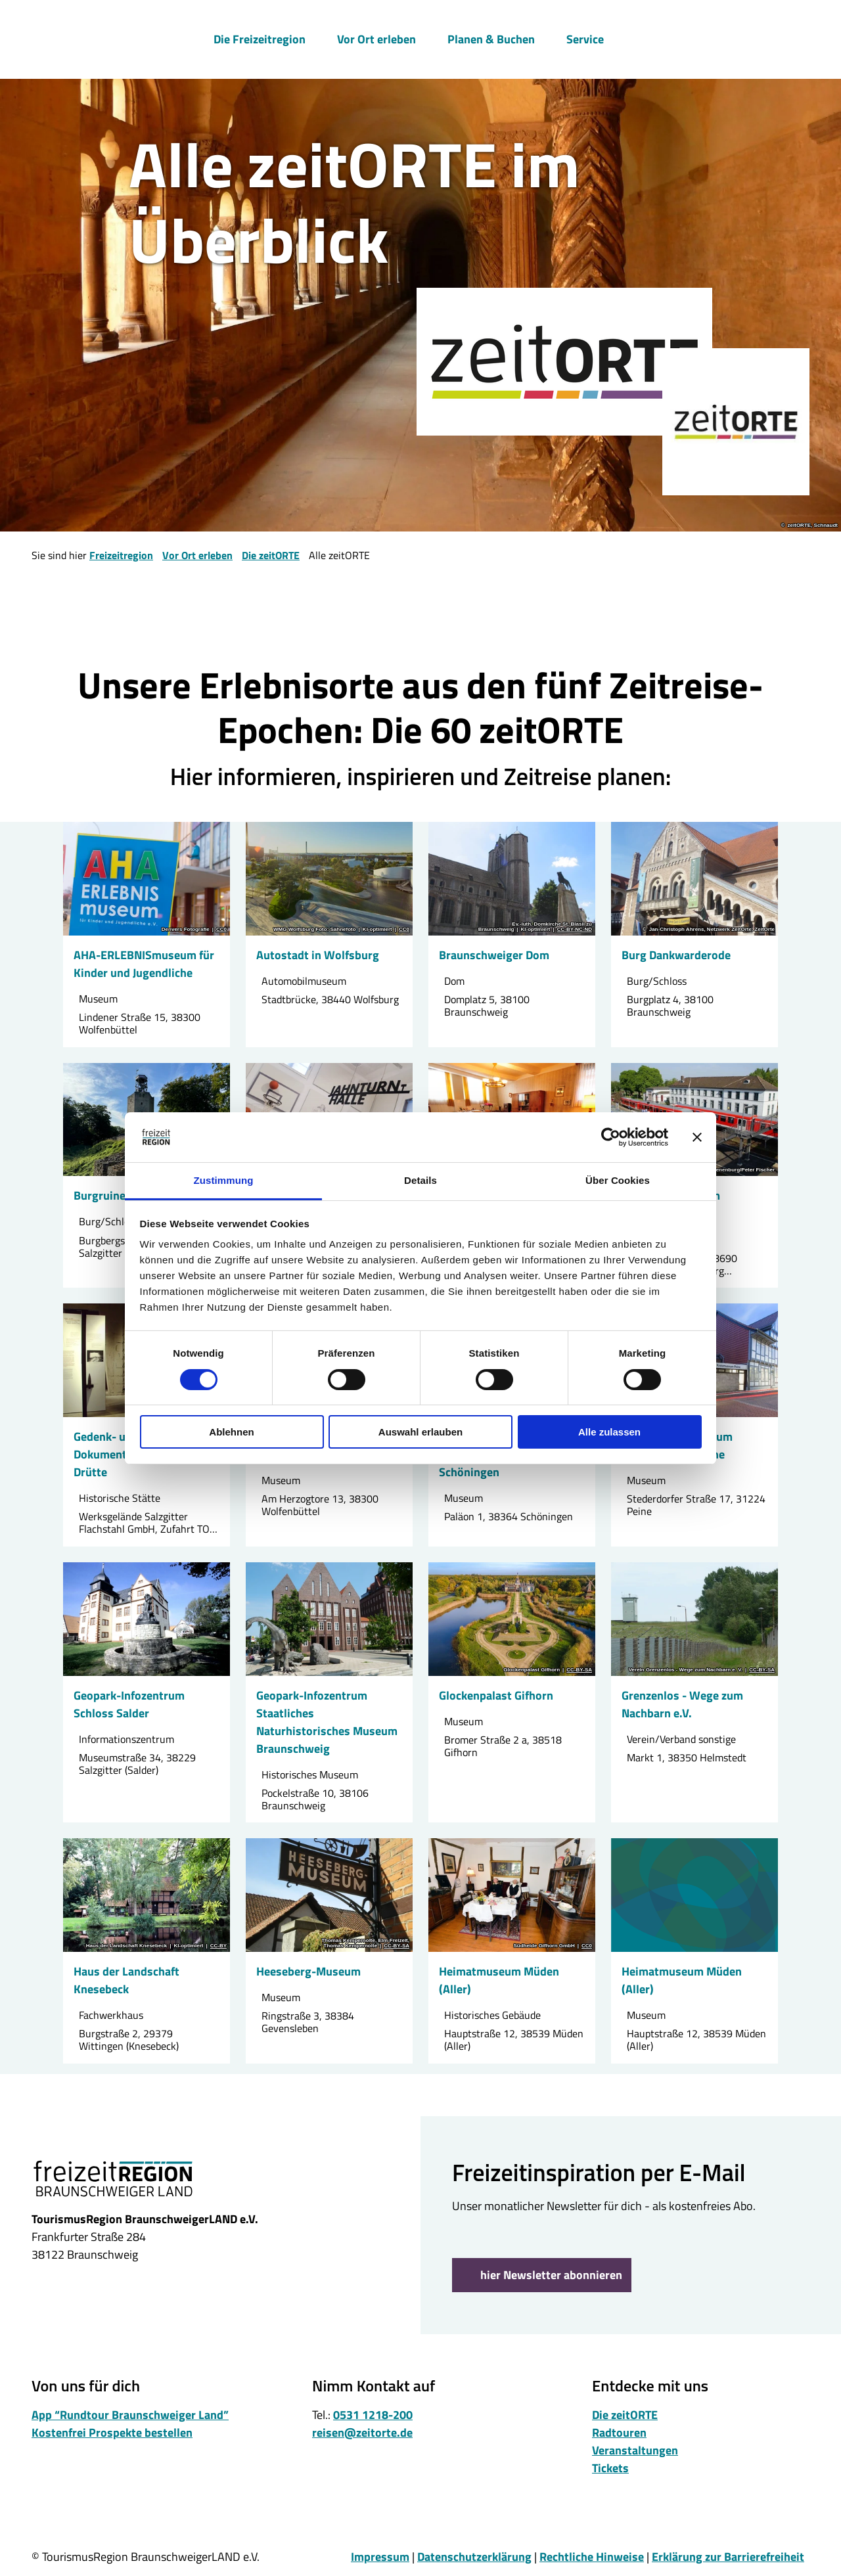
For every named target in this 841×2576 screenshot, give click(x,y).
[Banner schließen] (697, 1137)
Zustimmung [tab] (224, 1180)
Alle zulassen (609, 1431)
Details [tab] (420, 1180)
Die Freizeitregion (260, 37)
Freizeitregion (121, 555)
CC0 (221, 929)
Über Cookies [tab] (617, 1180)
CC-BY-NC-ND (574, 929)
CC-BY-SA (579, 1669)
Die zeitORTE (271, 555)
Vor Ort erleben (376, 37)
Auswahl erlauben (420, 1431)
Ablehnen (231, 1431)
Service (585, 37)
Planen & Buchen (491, 37)
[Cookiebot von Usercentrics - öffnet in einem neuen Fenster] (610, 1137)
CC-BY (218, 1946)
